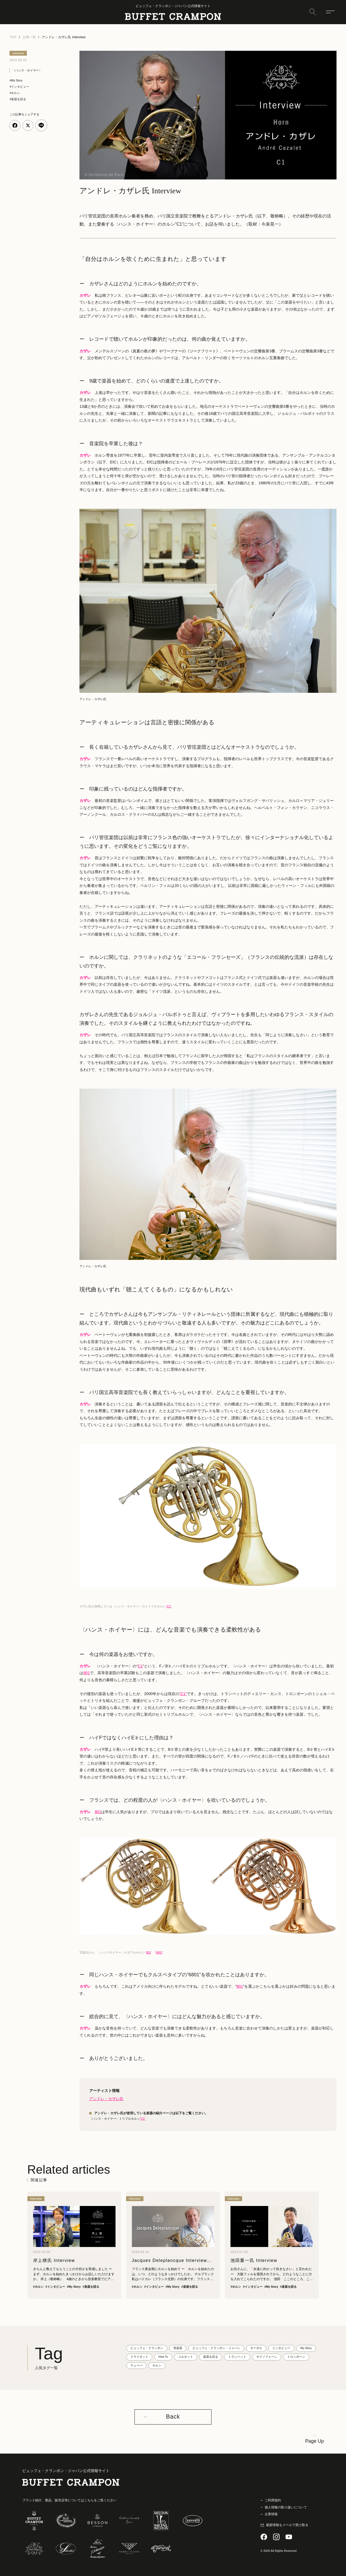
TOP (12, 37)
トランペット (237, 2356)
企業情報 (271, 2514)
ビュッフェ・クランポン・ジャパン (216, 2348)
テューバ (136, 2365)
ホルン (156, 2365)
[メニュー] (330, 12)
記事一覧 (29, 37)
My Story (306, 2348)
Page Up (314, 2441)
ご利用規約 (273, 2500)
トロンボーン (296, 2356)
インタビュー (281, 2348)
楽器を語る (210, 2356)
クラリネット (139, 2356)
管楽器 (177, 2348)
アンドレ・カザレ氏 (106, 2099)
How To (163, 2356)
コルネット (185, 2356)
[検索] (313, 12)
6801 (159, 1952)
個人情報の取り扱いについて (286, 2507)
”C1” (169, 1606)
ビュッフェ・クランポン (146, 2348)
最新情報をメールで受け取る (287, 2525)
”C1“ (143, 2118)
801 (86, 1673)
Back (173, 2416)
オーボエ (256, 2348)
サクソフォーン (266, 2356)
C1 (140, 1666)
